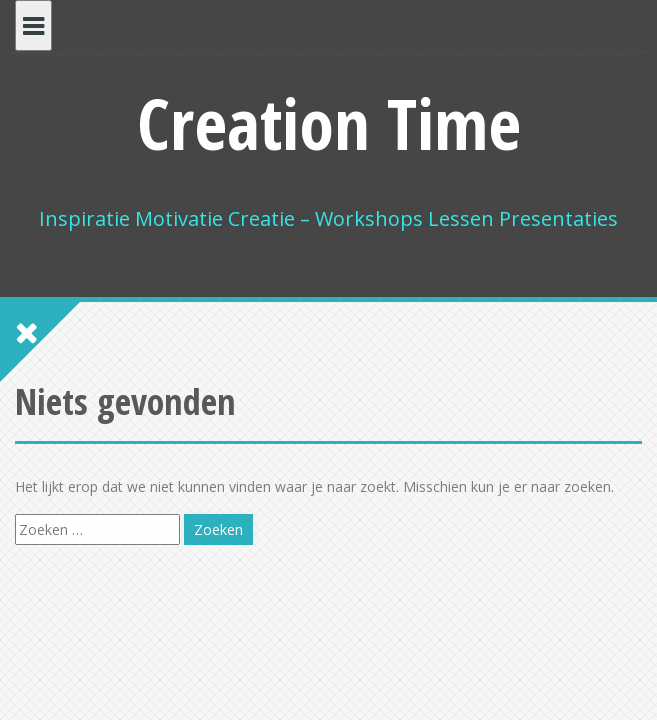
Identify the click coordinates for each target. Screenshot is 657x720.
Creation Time (329, 123)
